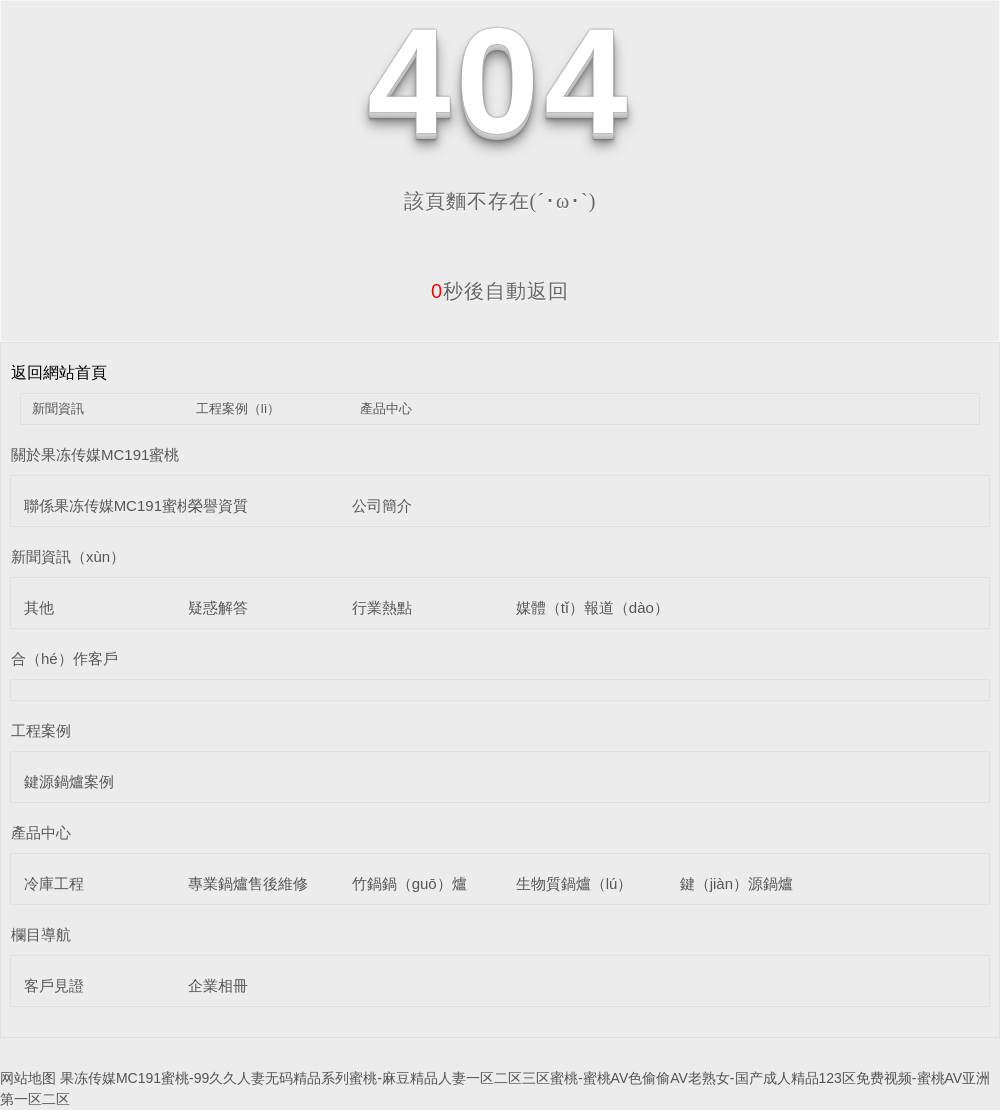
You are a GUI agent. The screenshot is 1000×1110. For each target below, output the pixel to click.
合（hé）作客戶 (64, 658)
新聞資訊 (58, 408)
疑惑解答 (218, 607)
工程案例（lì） (238, 408)
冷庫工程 (54, 883)
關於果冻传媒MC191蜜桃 (95, 454)
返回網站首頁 (59, 372)
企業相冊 (218, 985)
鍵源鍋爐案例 (69, 781)
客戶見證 (54, 985)
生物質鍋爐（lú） (574, 883)
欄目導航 (41, 934)
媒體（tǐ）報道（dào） (592, 607)
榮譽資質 (218, 505)
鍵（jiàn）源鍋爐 (736, 883)
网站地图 (28, 1078)
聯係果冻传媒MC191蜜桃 (108, 505)
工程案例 (41, 730)
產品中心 (386, 408)
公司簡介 (382, 505)
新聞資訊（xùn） (68, 556)
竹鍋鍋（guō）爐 (409, 883)
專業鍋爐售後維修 (248, 883)
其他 (39, 607)
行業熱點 (382, 607)
